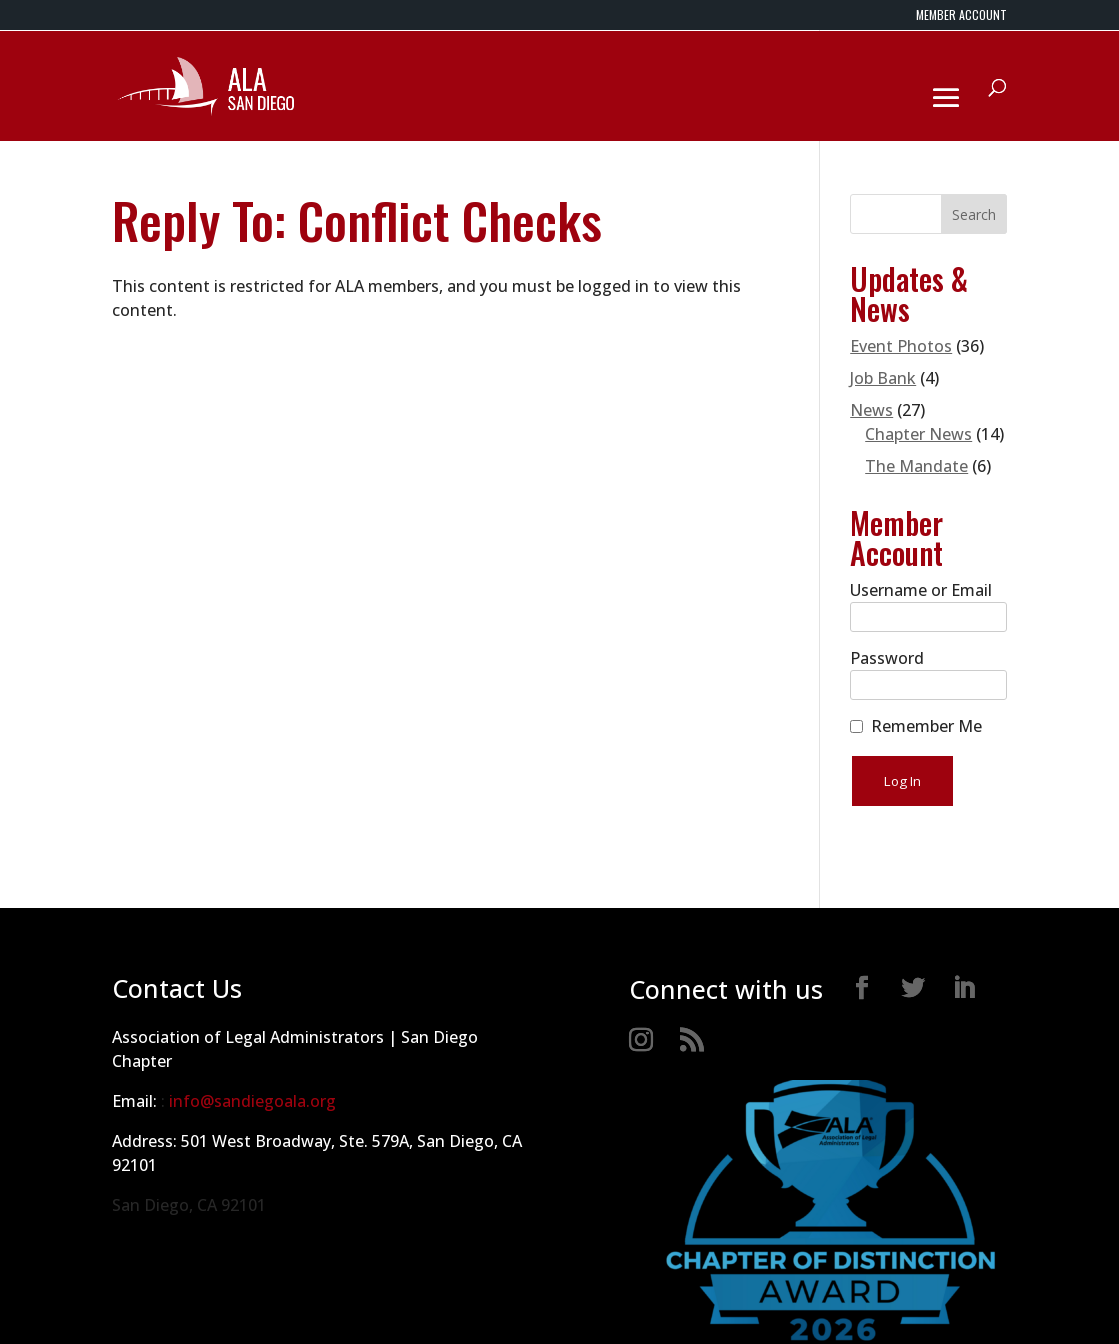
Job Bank (883, 378)
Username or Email (921, 590)
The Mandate (916, 466)
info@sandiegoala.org (252, 1101)
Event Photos (901, 346)
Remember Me (926, 726)
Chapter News (918, 434)
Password (887, 658)
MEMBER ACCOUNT (961, 16)
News (871, 410)
